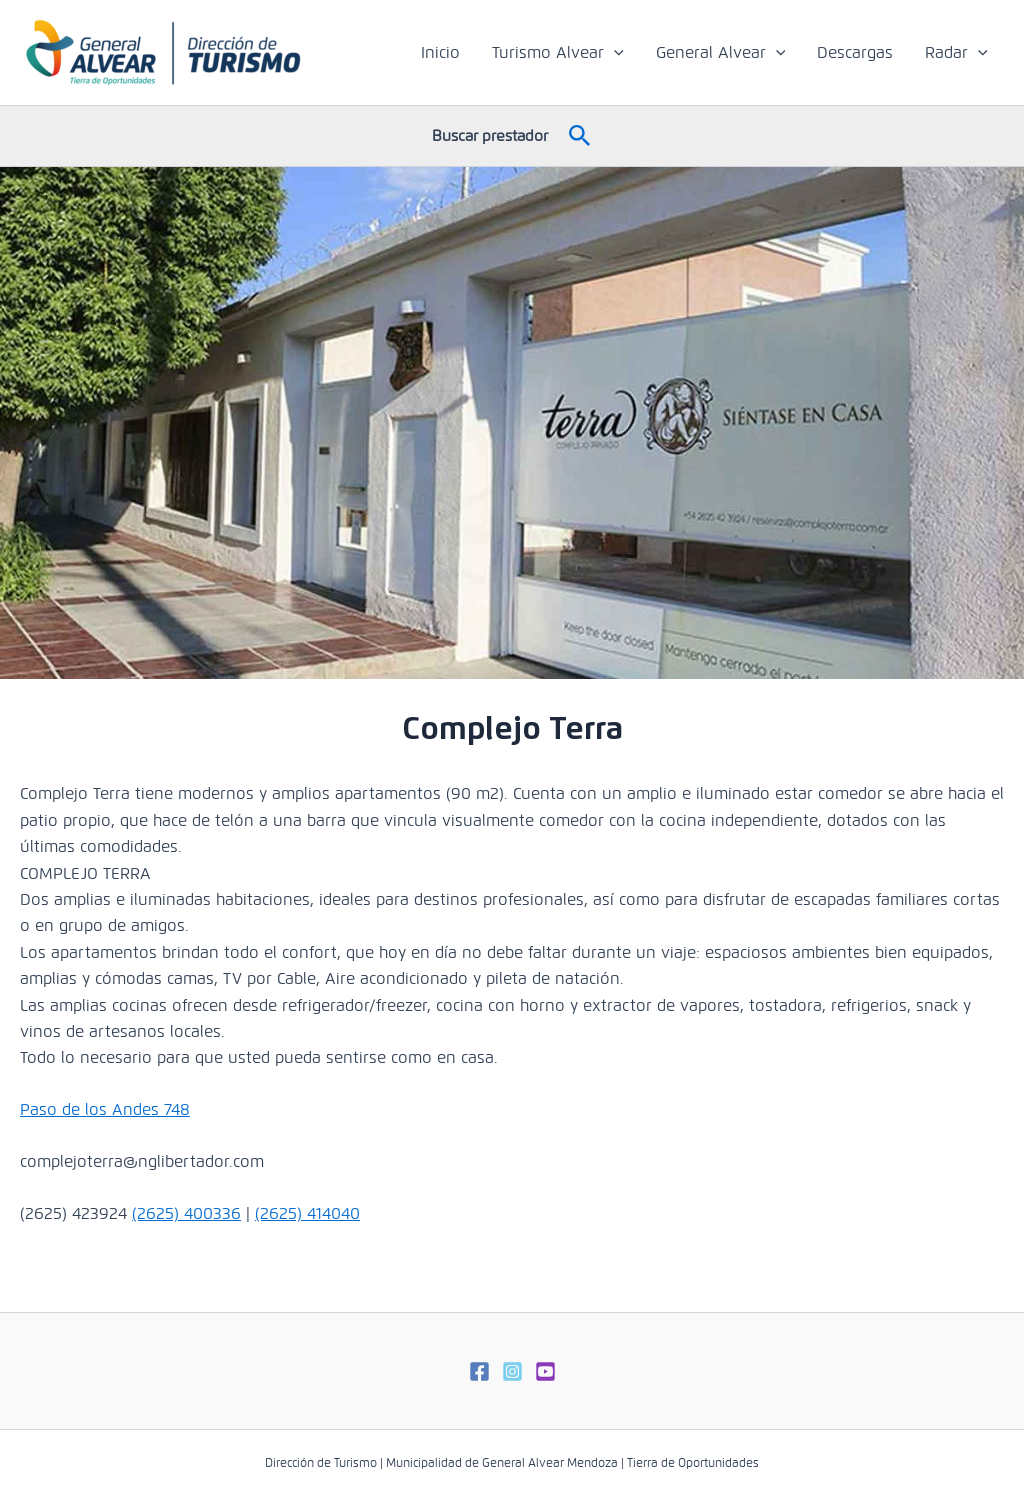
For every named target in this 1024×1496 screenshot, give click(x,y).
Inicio (440, 52)
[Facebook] (479, 1371)
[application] (614, 53)
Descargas (855, 52)
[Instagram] (512, 1371)
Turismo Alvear (558, 53)
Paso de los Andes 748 (105, 1109)
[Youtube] (545, 1371)
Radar (956, 53)
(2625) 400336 (186, 1213)
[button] (580, 136)
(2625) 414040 (307, 1213)
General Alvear (721, 53)
